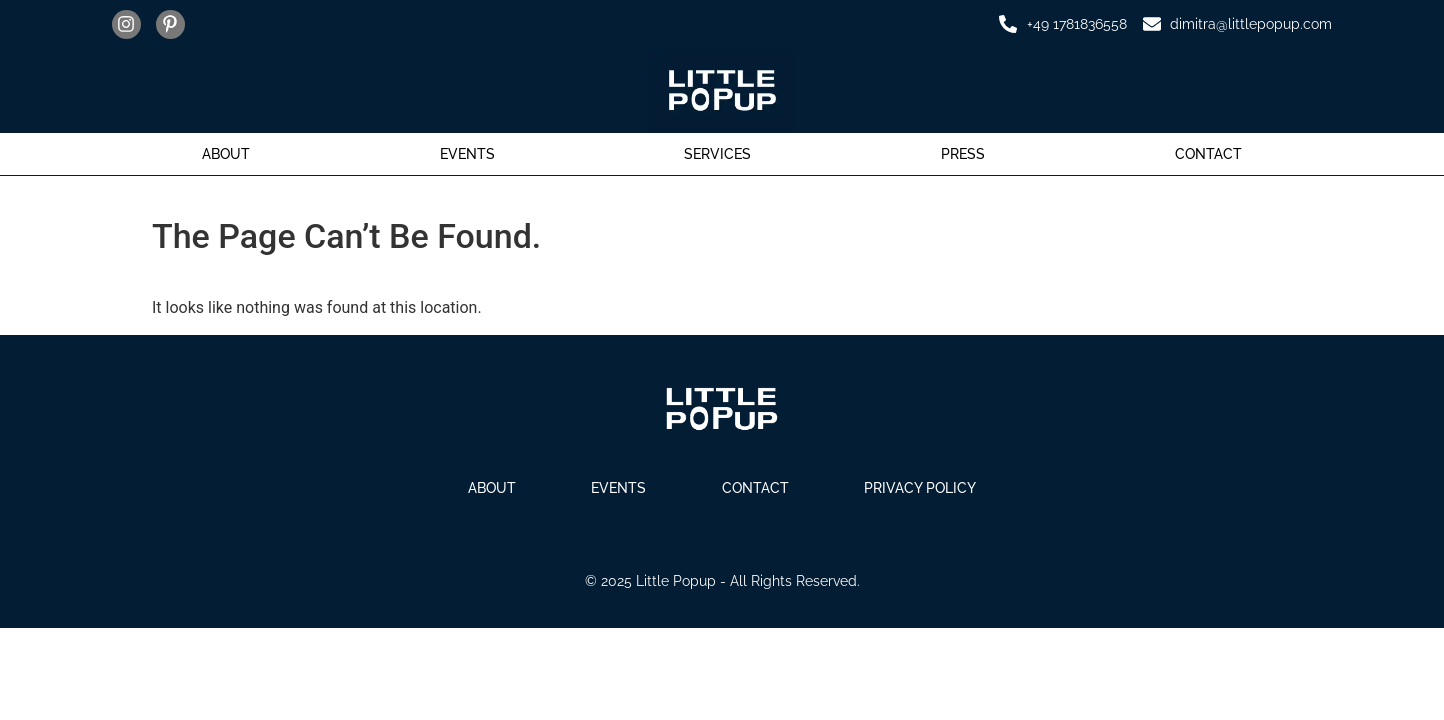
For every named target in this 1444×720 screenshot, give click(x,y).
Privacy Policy (927, 488)
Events (467, 154)
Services (717, 154)
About (226, 154)
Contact (1208, 154)
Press (963, 154)
